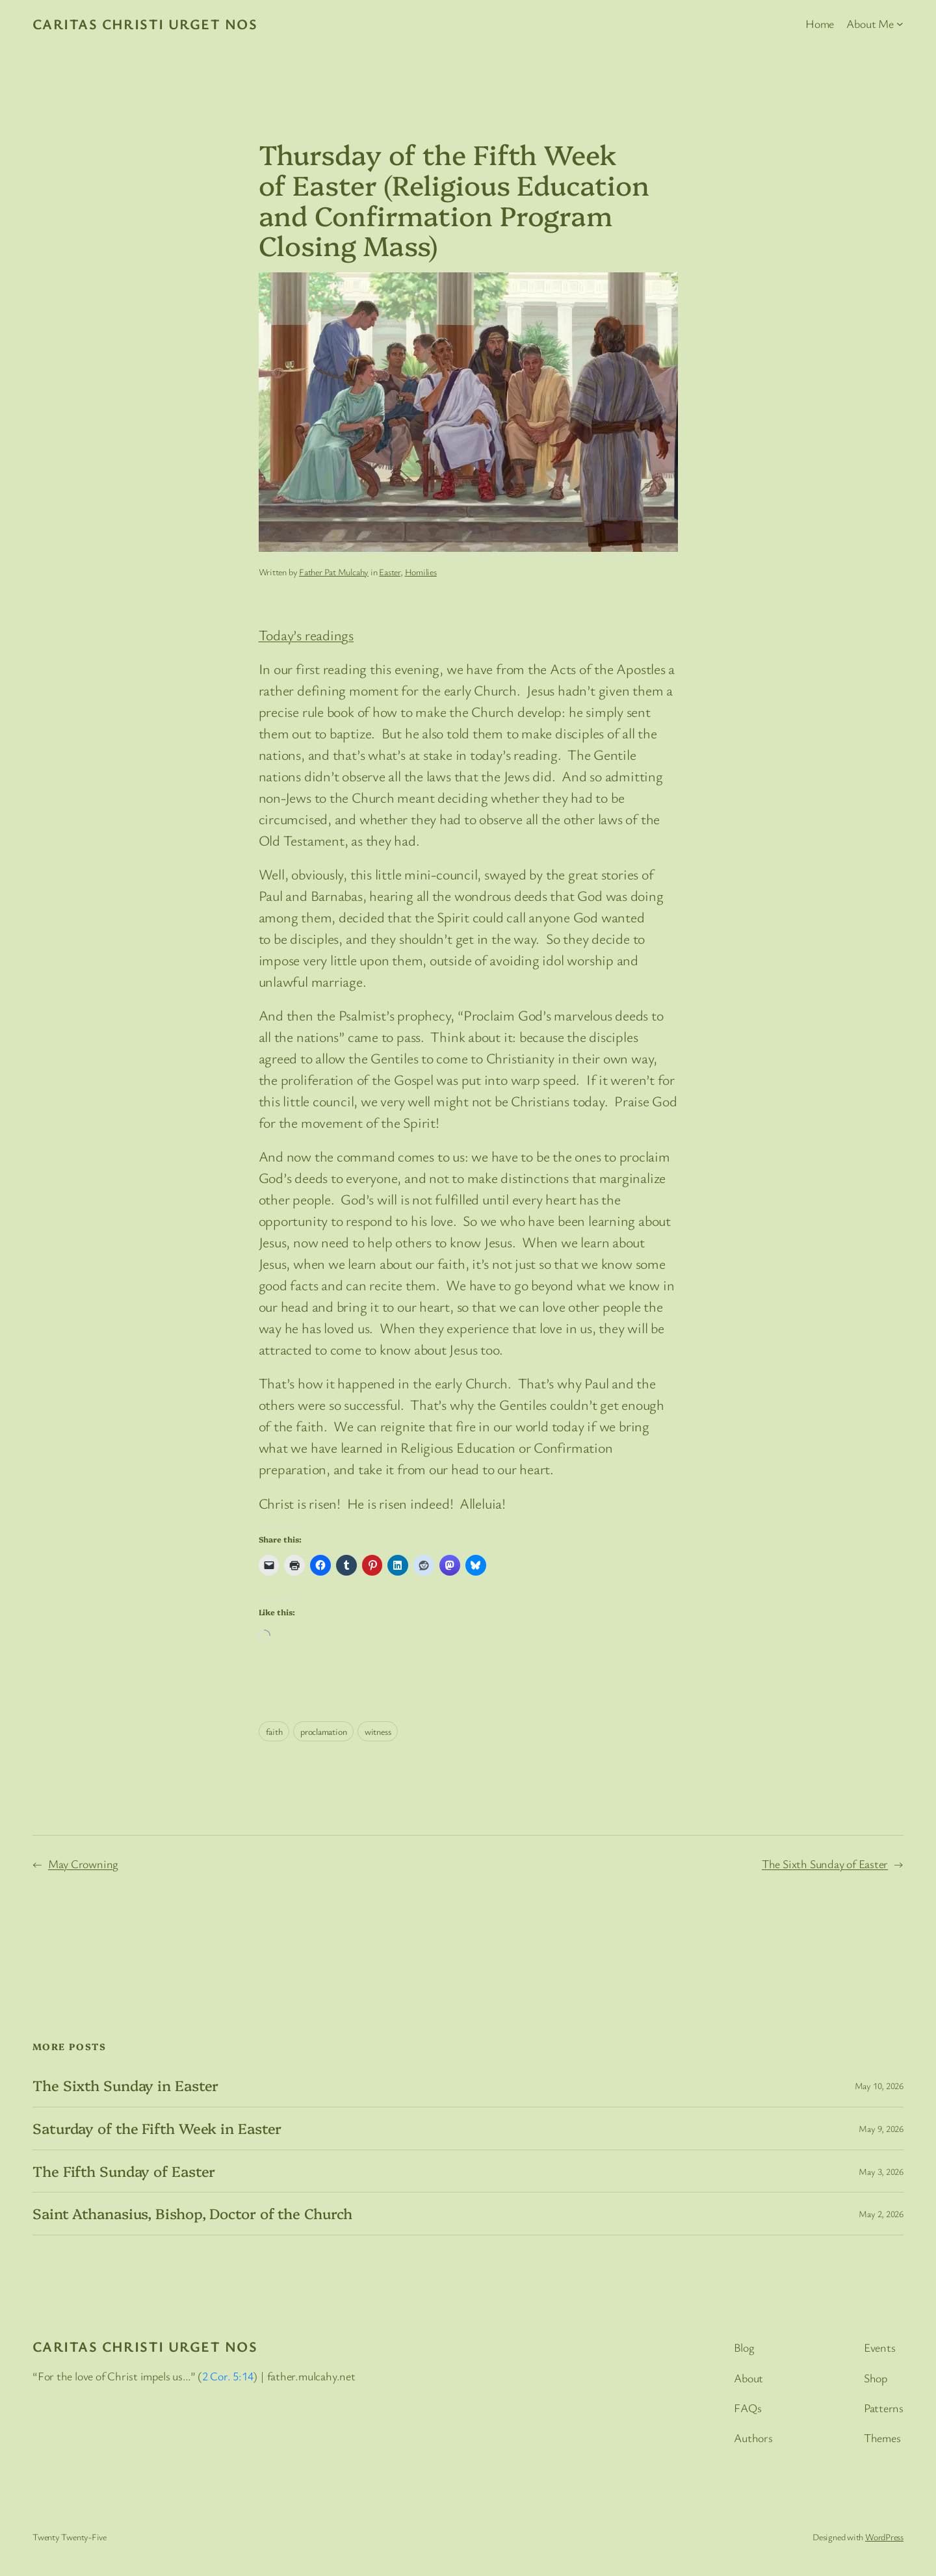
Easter (389, 572)
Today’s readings (306, 634)
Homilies (421, 572)
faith (274, 1731)
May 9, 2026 (881, 2128)
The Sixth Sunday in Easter (125, 2085)
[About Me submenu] (900, 23)
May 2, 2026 (881, 2213)
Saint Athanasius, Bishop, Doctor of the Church (192, 2213)
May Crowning (83, 1863)
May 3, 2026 (881, 2171)
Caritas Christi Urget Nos (144, 23)
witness (378, 1731)
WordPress (884, 2536)
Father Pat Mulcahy (334, 572)
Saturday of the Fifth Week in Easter (156, 2128)
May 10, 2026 (879, 2085)
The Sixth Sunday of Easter (825, 1863)
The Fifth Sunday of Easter (123, 2171)
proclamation (323, 1731)
